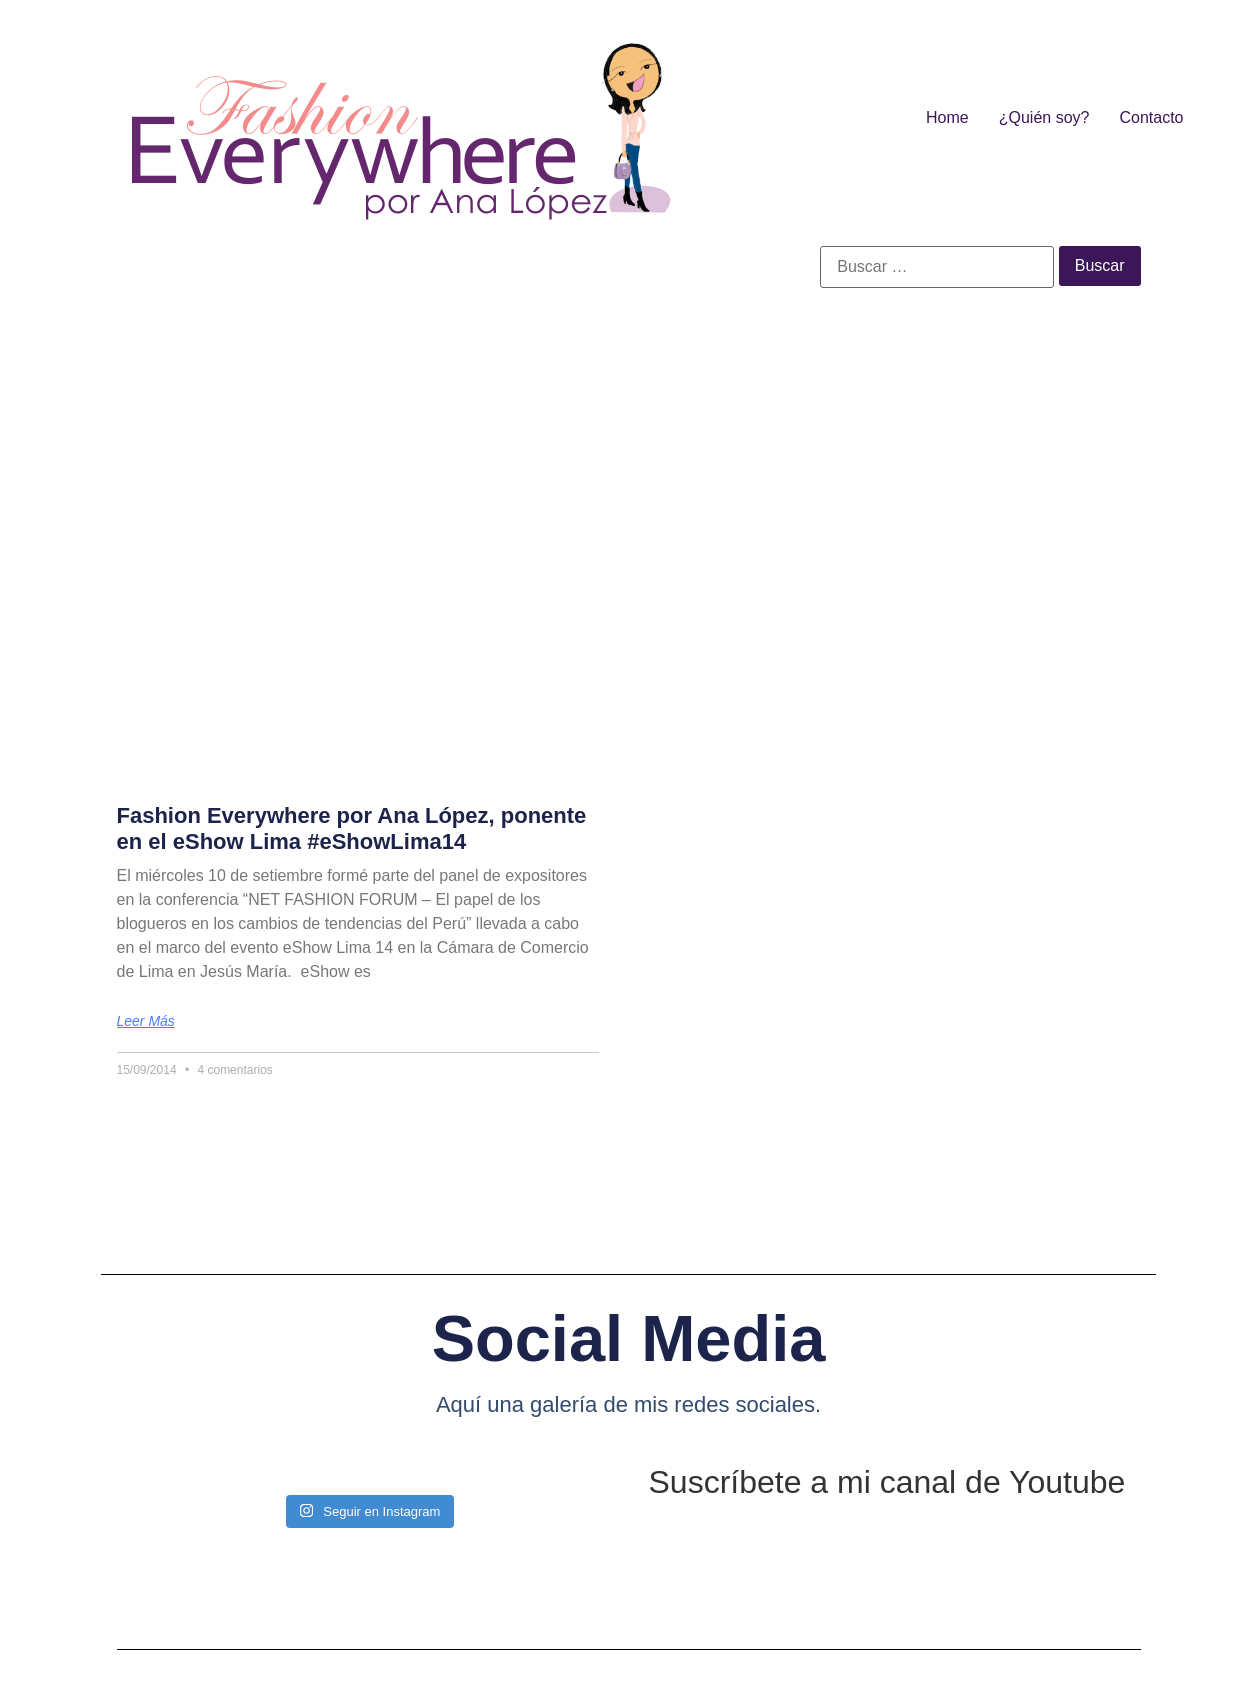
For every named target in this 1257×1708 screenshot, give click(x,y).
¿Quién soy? (1044, 117)
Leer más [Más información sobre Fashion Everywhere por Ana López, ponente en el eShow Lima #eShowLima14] (146, 1021)
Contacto (1151, 117)
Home (947, 117)
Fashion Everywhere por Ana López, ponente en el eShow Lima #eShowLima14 (352, 828)
